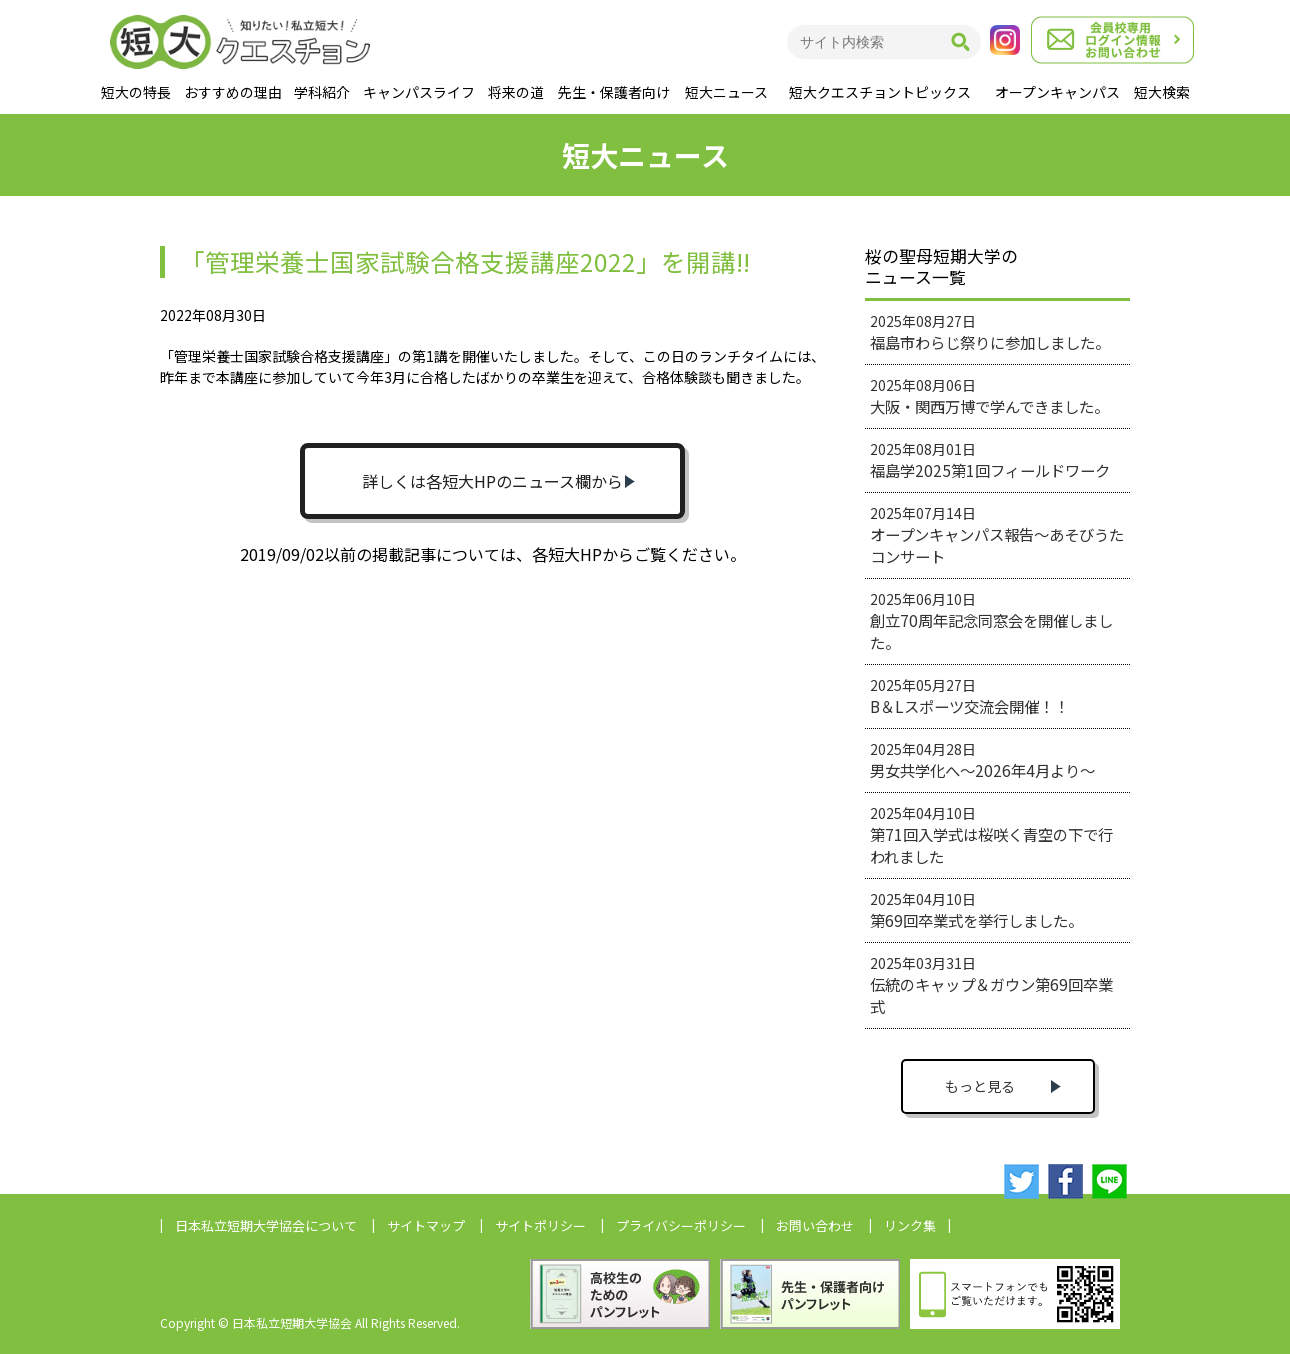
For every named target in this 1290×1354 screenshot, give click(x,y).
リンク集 (910, 1225)
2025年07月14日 (997, 535)
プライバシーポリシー (681, 1225)
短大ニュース (726, 92)
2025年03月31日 (991, 985)
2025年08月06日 (989, 396)
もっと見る (980, 1086)
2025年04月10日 (991, 835)
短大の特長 (136, 92)
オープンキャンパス (1057, 92)
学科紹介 (322, 92)
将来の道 (516, 92)
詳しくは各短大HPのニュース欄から (492, 481)
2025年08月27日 (990, 332)
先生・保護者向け (614, 92)
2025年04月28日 (982, 760)
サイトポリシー (540, 1225)
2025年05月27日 (969, 696)
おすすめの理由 (233, 92)
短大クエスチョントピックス (880, 92)
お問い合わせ (815, 1225)
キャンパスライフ (419, 92)
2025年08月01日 (990, 460)
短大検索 (1162, 92)
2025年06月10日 (991, 621)
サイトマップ (426, 1225)
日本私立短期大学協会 (266, 1225)
